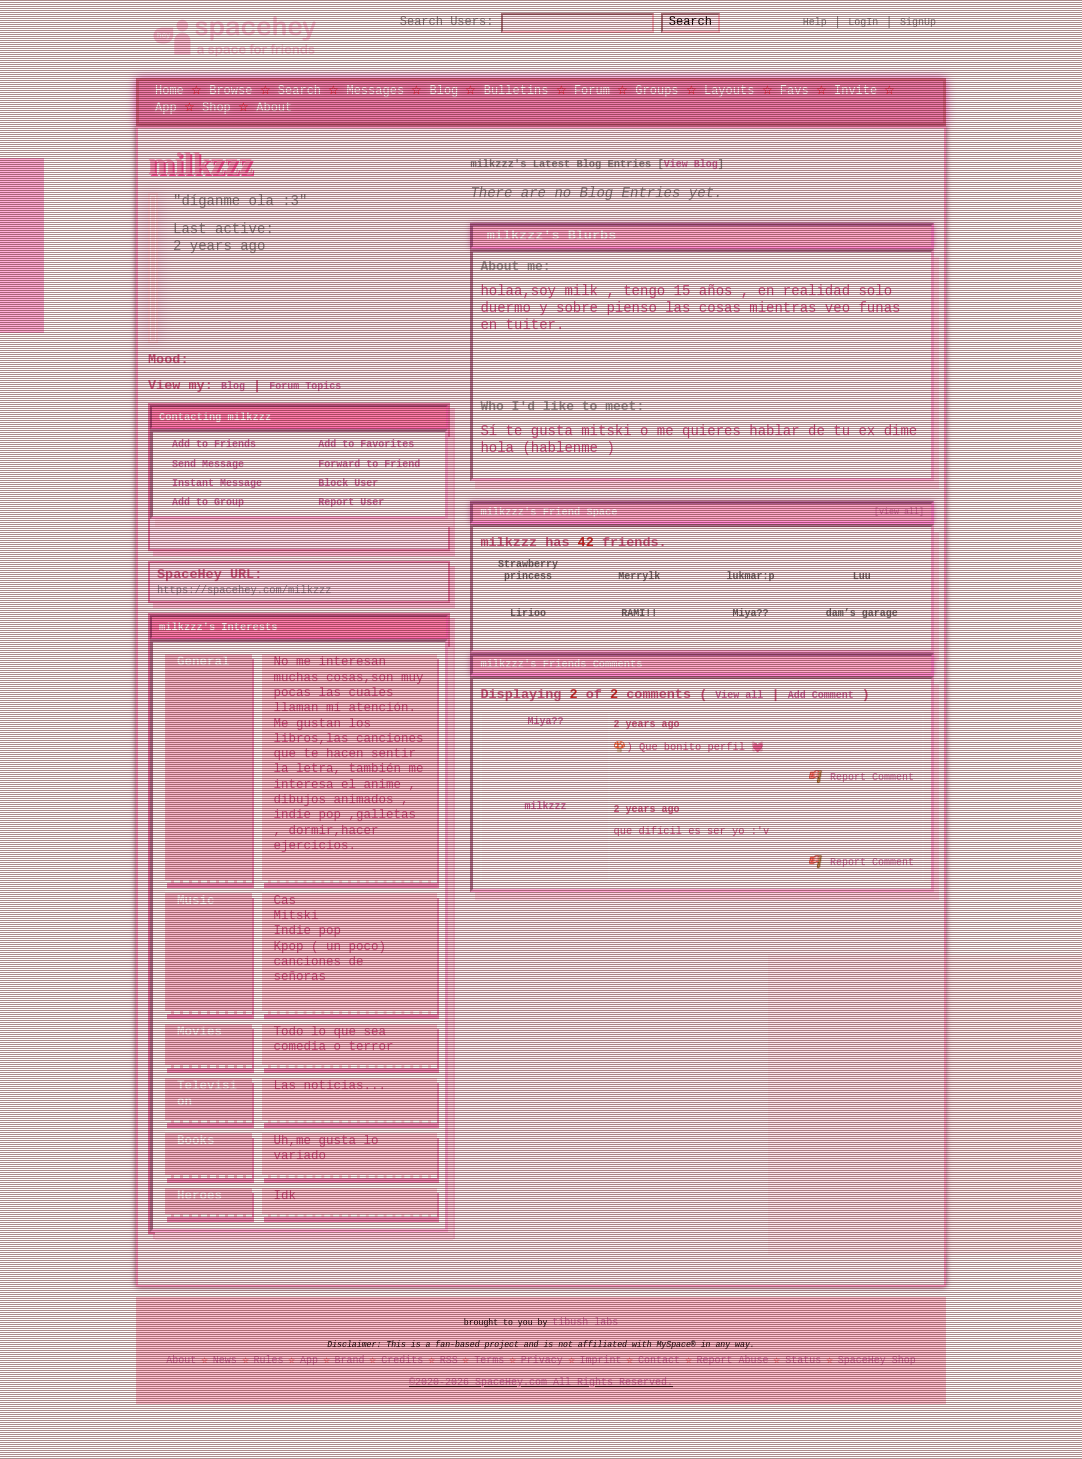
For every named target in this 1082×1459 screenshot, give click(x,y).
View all (739, 694)
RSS (449, 1360)
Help (815, 22)
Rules (268, 1360)
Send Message (202, 464)
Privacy (542, 1360)
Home (169, 89)
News (225, 1360)
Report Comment (862, 774)
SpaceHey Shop (877, 1360)
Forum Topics (305, 387)
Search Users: (429, 22)
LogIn (863, 22)
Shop (216, 106)
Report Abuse (733, 1360)
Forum (592, 89)
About (274, 106)
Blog (443, 89)
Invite (855, 89)
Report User (345, 503)
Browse (230, 89)
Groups (656, 89)
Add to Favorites (360, 445)
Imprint (600, 1360)
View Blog (691, 164)
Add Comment (821, 694)
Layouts (729, 89)
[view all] (899, 511)
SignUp (918, 22)
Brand (350, 1360)
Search (708, 22)
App (166, 106)
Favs (794, 89)
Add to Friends (208, 445)
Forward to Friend (363, 464)
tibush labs (585, 1323)
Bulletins (516, 89)
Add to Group (202, 503)
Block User (342, 483)
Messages (375, 89)
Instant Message (211, 483)
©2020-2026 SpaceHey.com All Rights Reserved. (541, 1382)
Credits (402, 1360)
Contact (659, 1360)
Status (803, 1360)
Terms (489, 1360)
